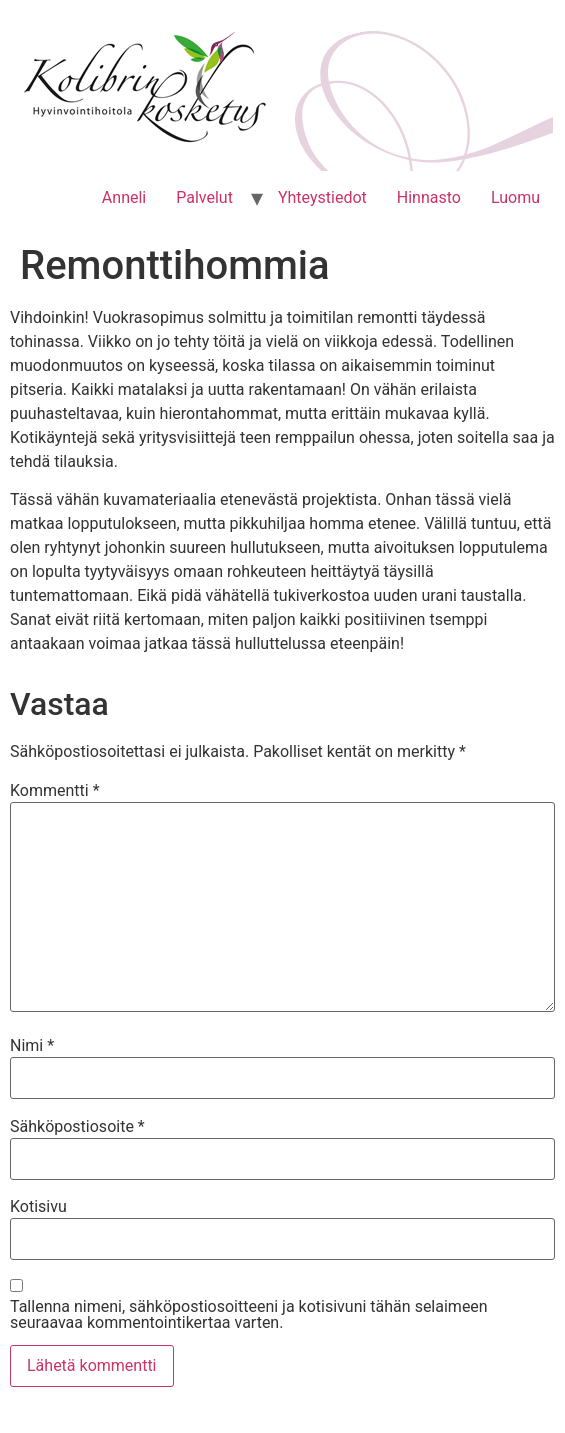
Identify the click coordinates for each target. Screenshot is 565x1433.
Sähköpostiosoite (77, 1127)
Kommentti (55, 791)
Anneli (124, 197)
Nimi (32, 1046)
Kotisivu (38, 1207)
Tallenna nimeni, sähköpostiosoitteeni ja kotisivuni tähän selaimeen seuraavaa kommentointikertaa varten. (249, 1315)
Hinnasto (429, 197)
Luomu (515, 197)
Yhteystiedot (322, 197)
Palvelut (204, 197)
